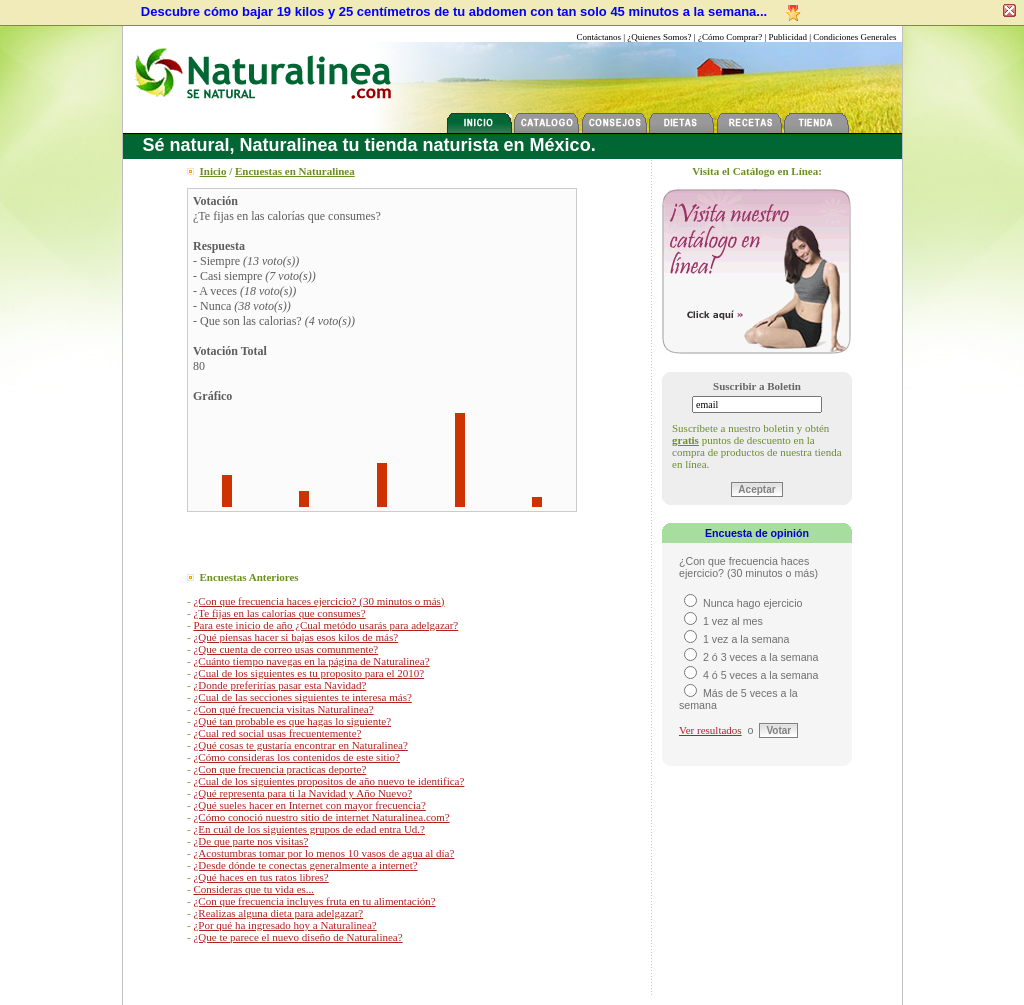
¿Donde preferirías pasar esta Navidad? (279, 685)
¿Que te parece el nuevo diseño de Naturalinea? (297, 937)
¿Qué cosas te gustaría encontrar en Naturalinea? (300, 745)
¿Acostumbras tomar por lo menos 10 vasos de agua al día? (323, 853)
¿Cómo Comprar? (730, 37)
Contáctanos (599, 37)
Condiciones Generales (854, 37)
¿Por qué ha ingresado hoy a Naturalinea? (284, 925)
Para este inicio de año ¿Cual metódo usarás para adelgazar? (325, 625)
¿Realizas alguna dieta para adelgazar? (278, 913)
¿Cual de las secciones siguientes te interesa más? (302, 697)
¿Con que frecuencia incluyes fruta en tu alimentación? (314, 901)
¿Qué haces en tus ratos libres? (260, 877)
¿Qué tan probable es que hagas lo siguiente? (292, 721)
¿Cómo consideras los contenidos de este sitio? (296, 757)
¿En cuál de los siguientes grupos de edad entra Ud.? (309, 829)
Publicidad (787, 37)
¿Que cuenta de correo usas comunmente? (285, 649)
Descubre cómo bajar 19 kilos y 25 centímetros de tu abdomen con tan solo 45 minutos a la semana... (454, 11)
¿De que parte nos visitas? (250, 841)
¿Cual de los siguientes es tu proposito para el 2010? (308, 673)
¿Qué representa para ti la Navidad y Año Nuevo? (302, 793)
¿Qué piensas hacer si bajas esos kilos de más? (295, 637)
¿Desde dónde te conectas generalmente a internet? (305, 865)
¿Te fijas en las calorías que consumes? (279, 613)
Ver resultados (710, 730)
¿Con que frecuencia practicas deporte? (279, 769)
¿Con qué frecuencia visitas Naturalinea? (283, 709)
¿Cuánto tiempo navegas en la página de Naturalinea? (311, 661)
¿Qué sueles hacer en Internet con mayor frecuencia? (309, 805)
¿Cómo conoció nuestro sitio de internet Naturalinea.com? (321, 817)
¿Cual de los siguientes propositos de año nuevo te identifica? (328, 781)
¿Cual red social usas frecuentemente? (277, 733)
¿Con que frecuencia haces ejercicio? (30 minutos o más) (318, 601)
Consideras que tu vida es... (253, 889)
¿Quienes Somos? (659, 37)
